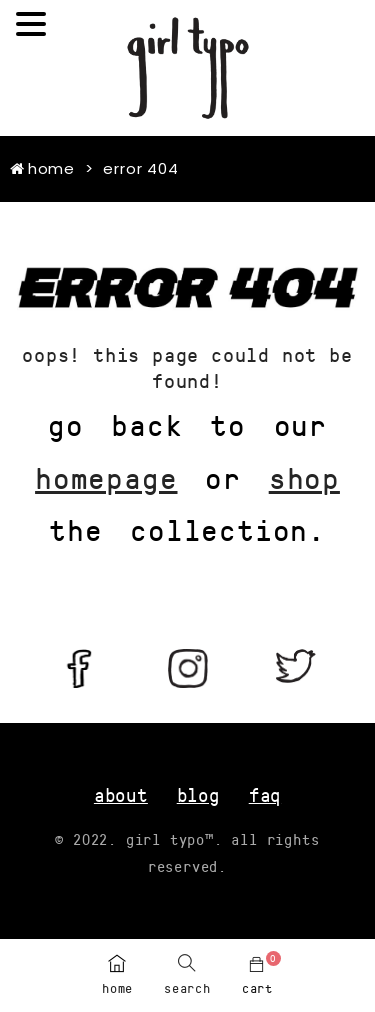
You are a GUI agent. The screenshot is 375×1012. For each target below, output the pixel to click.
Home (42, 168)
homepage (106, 477)
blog (198, 794)
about (121, 794)
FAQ (265, 794)
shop (304, 477)
